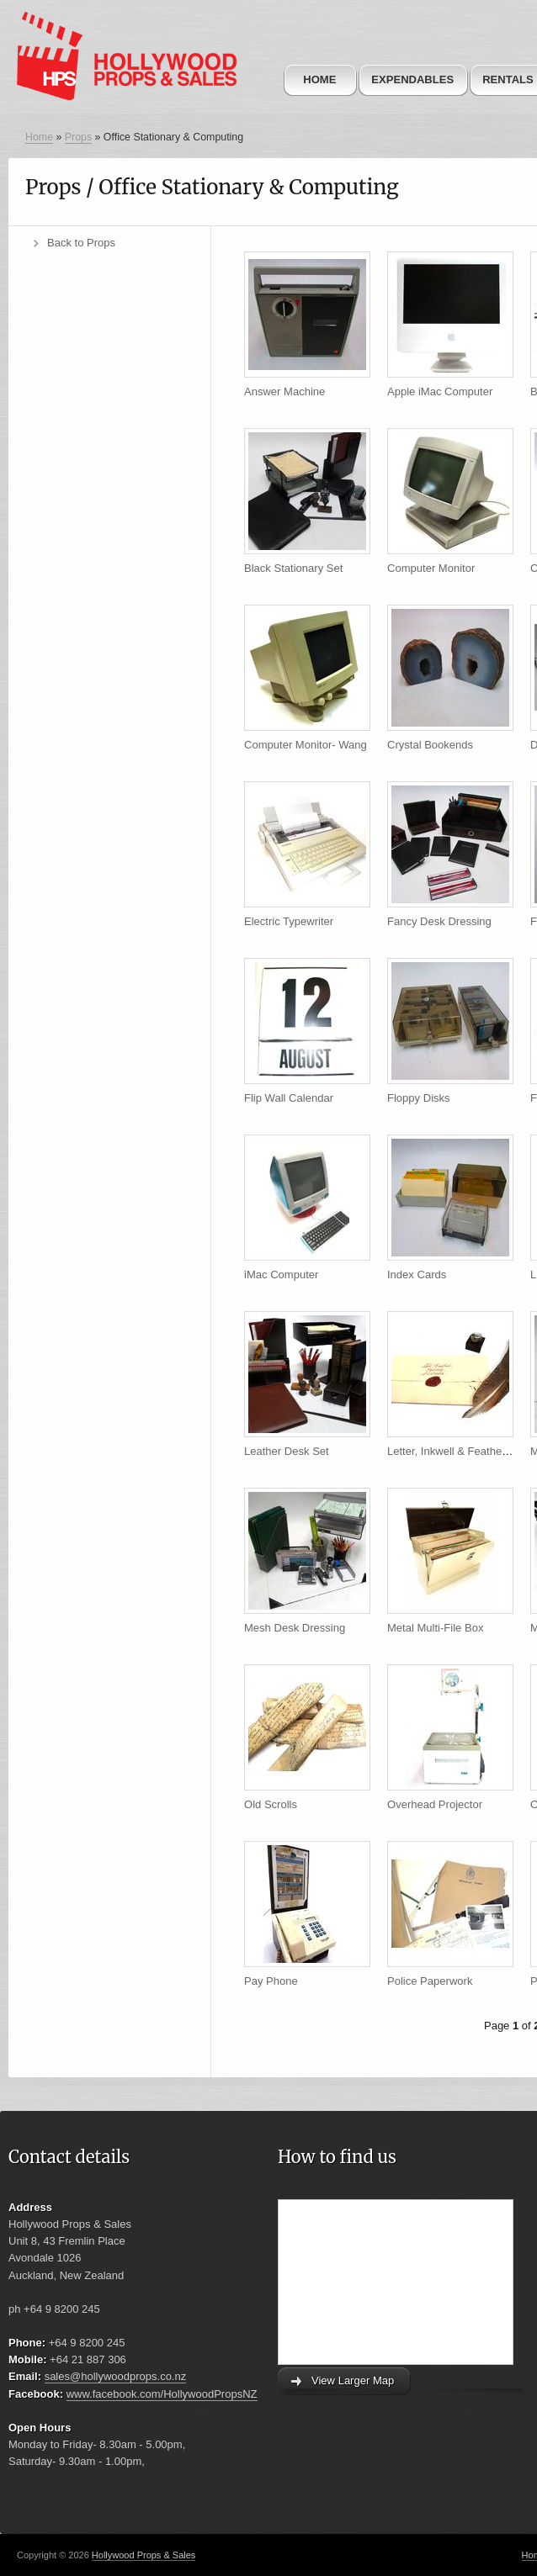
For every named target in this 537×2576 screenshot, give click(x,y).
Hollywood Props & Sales (144, 2555)
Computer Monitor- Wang (305, 744)
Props (78, 137)
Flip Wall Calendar (288, 1098)
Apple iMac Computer (439, 391)
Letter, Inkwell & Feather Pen (457, 1451)
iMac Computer (281, 1274)
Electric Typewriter (288, 921)
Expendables (412, 79)
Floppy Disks (418, 1098)
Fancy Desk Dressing (439, 921)
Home (319, 79)
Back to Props (81, 242)
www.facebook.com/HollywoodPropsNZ (162, 2394)
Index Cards (416, 1274)
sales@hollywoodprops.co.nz (116, 2376)
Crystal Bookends (430, 744)
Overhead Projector (434, 1804)
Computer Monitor (431, 568)
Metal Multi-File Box (435, 1627)
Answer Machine (284, 391)
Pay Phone (271, 1981)
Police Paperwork (429, 1981)
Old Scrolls (270, 1804)
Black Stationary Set (293, 568)
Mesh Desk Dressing (294, 1627)
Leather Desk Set (286, 1451)
